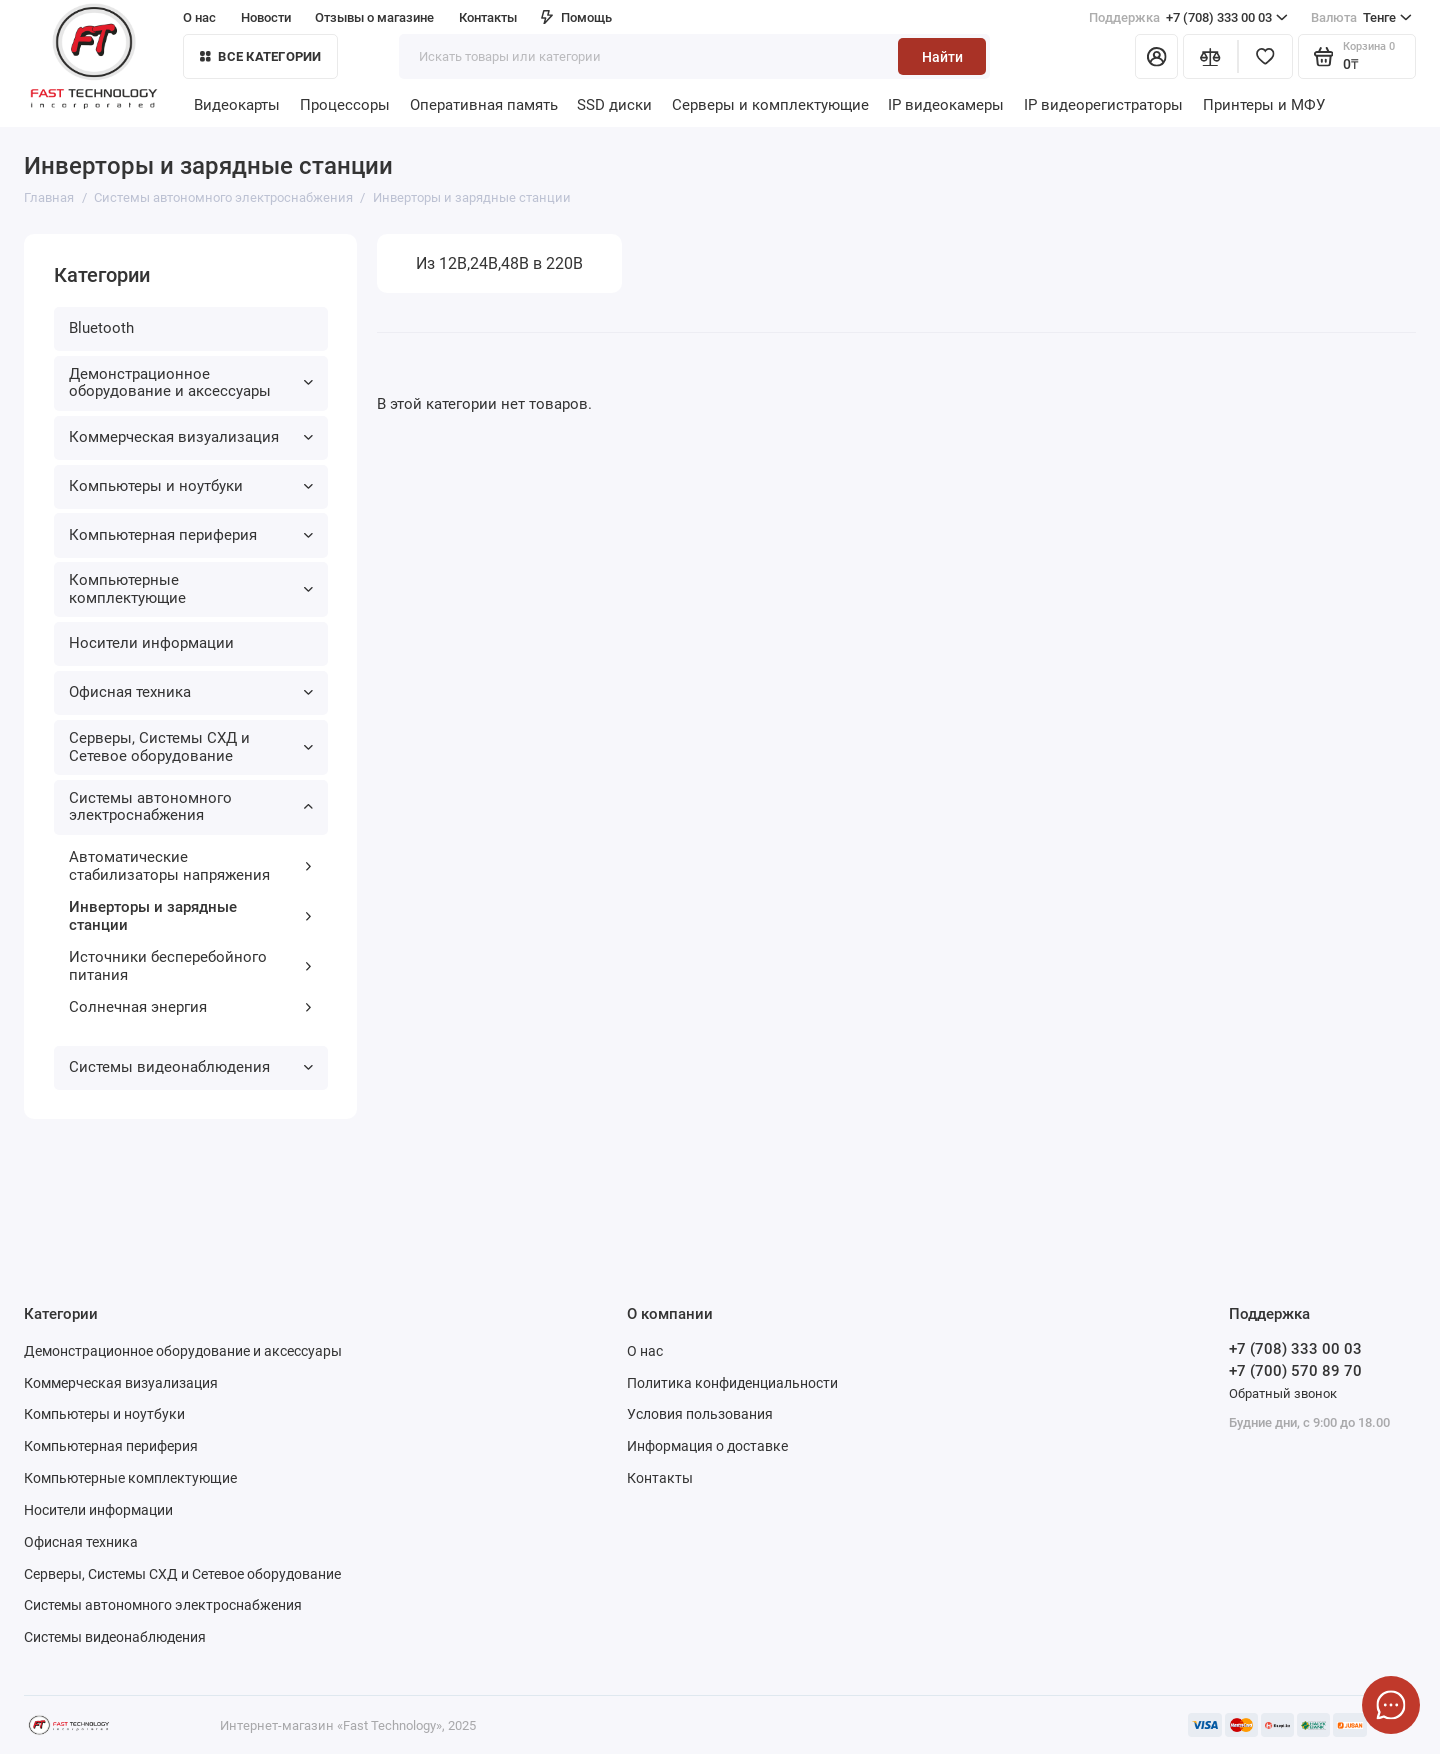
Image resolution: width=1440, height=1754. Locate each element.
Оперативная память (484, 105)
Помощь (576, 17)
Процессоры (345, 105)
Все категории (261, 56)
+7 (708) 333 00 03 (1188, 17)
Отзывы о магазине (374, 17)
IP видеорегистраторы (1103, 105)
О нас (199, 17)
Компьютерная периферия (191, 535)
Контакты (488, 17)
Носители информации (151, 643)
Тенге (1361, 17)
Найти (942, 57)
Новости (266, 17)
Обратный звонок (1283, 1393)
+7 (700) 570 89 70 (1295, 1371)
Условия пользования (700, 1414)
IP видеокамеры (946, 105)
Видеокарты (237, 105)
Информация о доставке (707, 1446)
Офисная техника (191, 692)
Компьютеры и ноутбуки (191, 486)
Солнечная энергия (191, 1007)
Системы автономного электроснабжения (191, 807)
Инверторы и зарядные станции (191, 916)
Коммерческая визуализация (191, 437)
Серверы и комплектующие (770, 105)
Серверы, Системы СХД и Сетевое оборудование (191, 747)
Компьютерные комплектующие (191, 589)
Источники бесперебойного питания (191, 966)
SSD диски (614, 105)
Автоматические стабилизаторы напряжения (191, 866)
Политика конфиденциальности (732, 1383)
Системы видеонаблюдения (191, 1067)
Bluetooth (101, 328)
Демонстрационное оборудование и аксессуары (191, 383)
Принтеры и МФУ (1264, 105)
